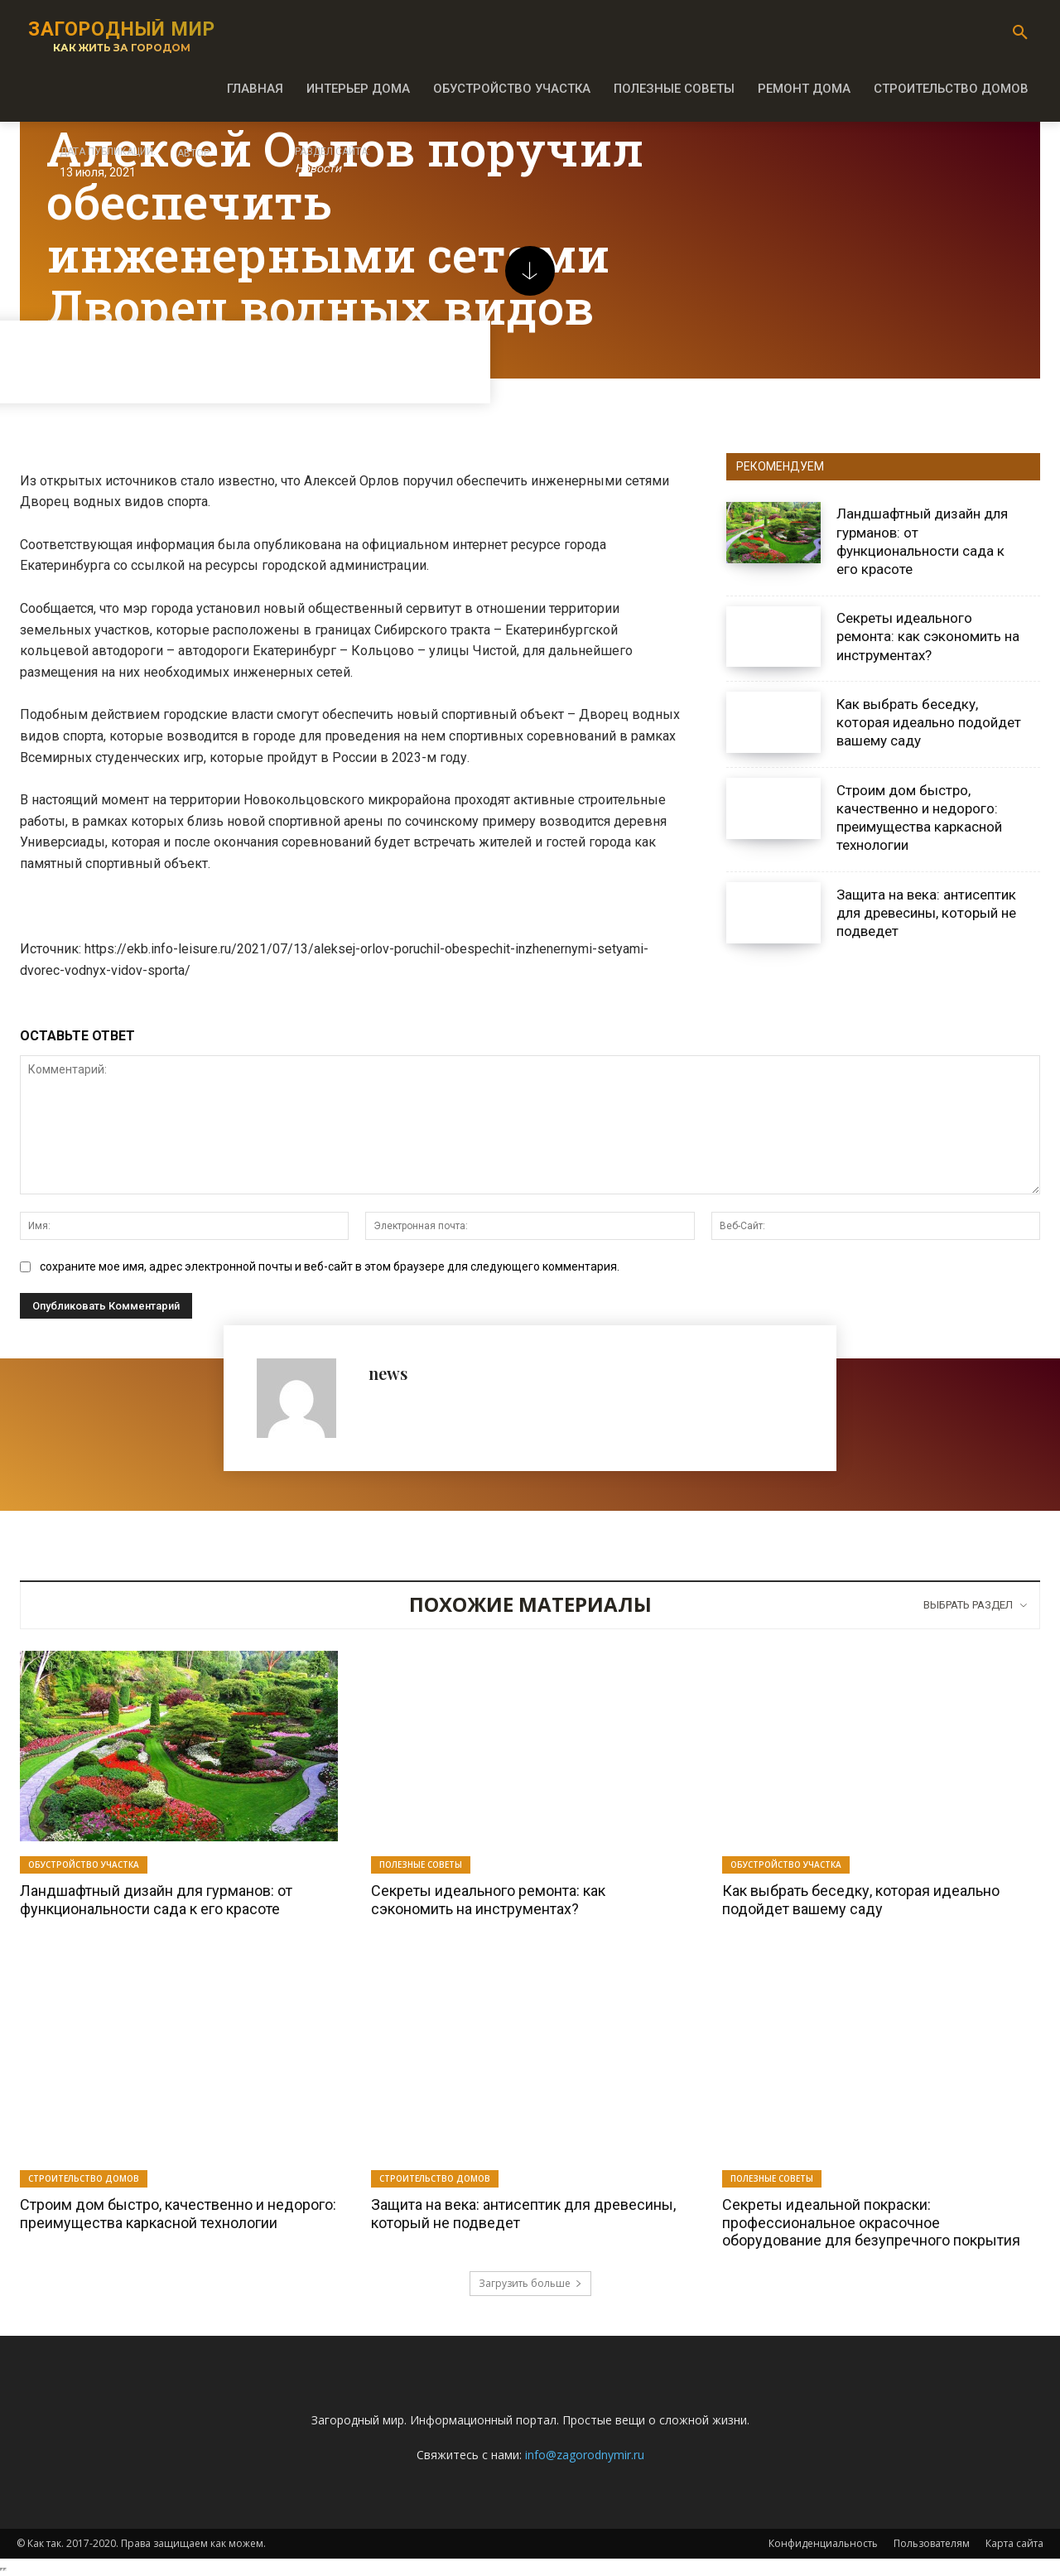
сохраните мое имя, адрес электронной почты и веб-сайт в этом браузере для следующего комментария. (329, 1266)
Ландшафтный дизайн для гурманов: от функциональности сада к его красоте (156, 1900)
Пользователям (932, 2543)
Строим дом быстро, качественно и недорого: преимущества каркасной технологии (919, 817)
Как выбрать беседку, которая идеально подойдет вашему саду (928, 722)
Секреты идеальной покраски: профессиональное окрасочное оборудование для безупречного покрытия (871, 2222)
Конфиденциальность (823, 2543)
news (388, 1373)
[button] (1020, 33)
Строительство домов (83, 2178)
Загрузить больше (530, 2283)
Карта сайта (1014, 2543)
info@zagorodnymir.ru (584, 2455)
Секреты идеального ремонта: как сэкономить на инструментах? (927, 636)
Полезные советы (420, 1864)
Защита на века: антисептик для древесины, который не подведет (926, 912)
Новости (318, 169)
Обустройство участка (83, 1864)
